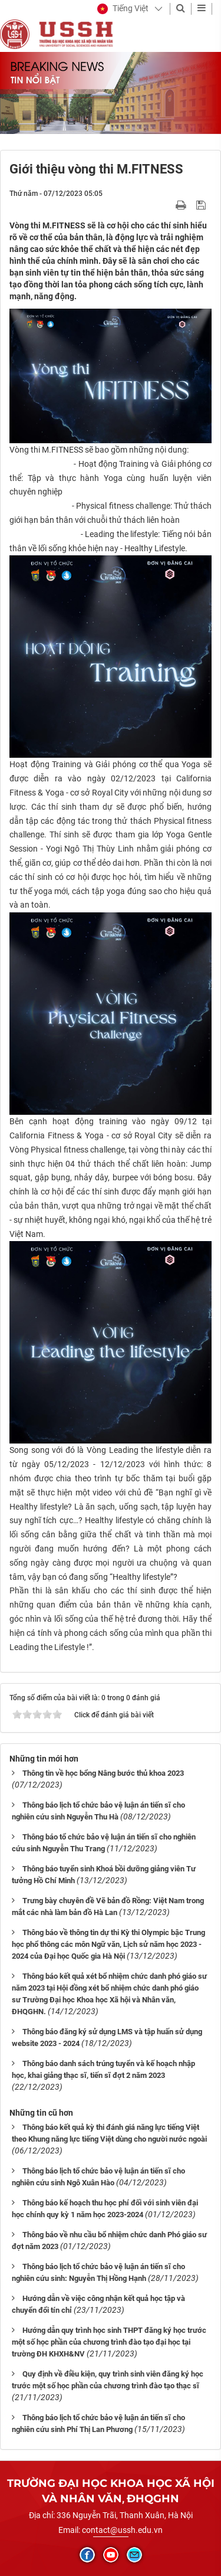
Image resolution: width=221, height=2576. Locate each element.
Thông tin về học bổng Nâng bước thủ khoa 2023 (103, 1773)
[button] (123, 9)
